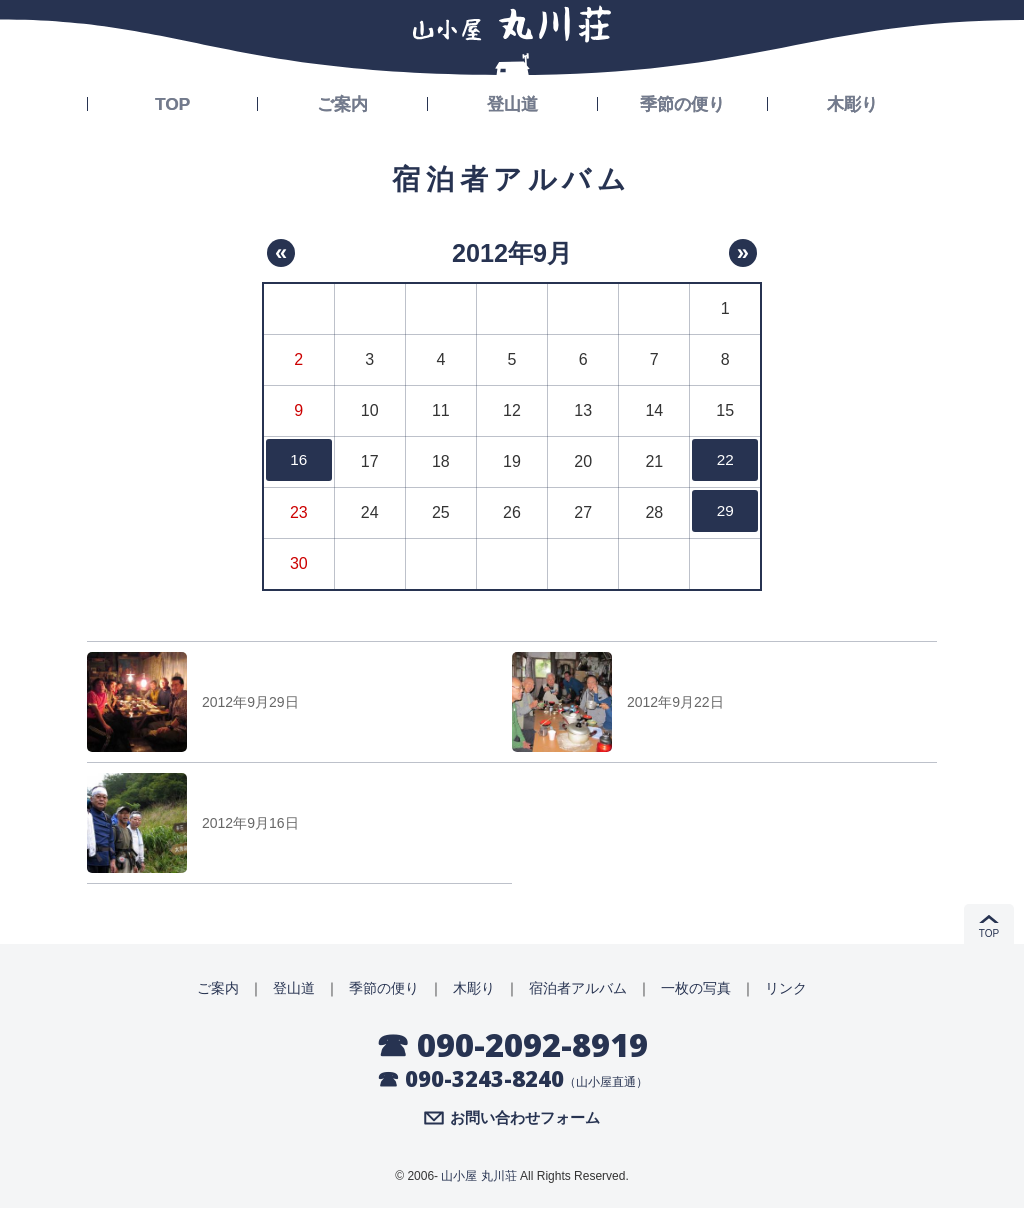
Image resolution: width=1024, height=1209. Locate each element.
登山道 (513, 102)
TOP (172, 102)
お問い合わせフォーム (525, 1119)
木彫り (853, 102)
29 (725, 512)
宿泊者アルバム (578, 988)
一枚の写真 (696, 988)
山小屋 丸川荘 (478, 1177)
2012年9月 (512, 252)
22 (725, 461)
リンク (786, 988)
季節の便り (683, 102)
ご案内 (343, 102)
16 (299, 461)
